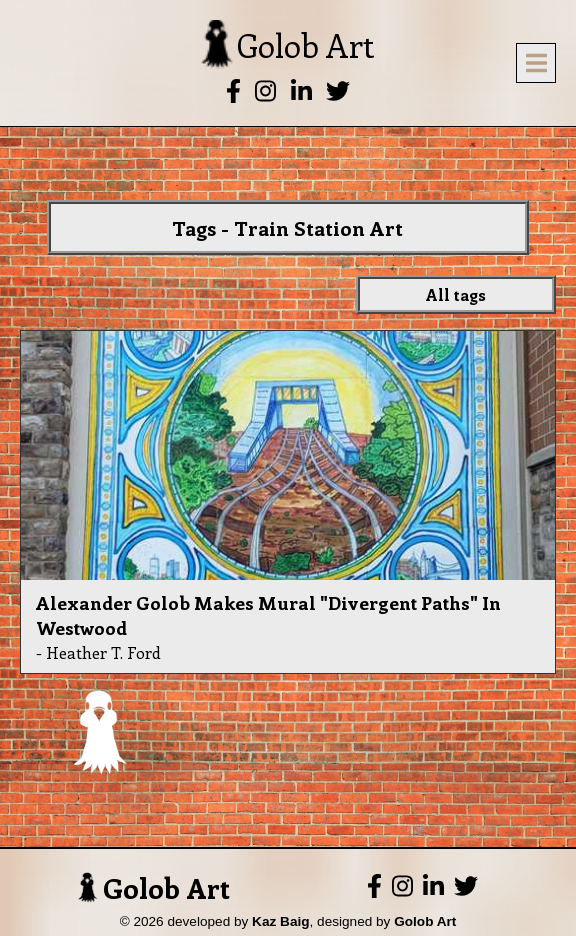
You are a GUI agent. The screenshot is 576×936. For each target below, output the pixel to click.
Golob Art (154, 887)
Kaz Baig (280, 921)
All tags (456, 294)
